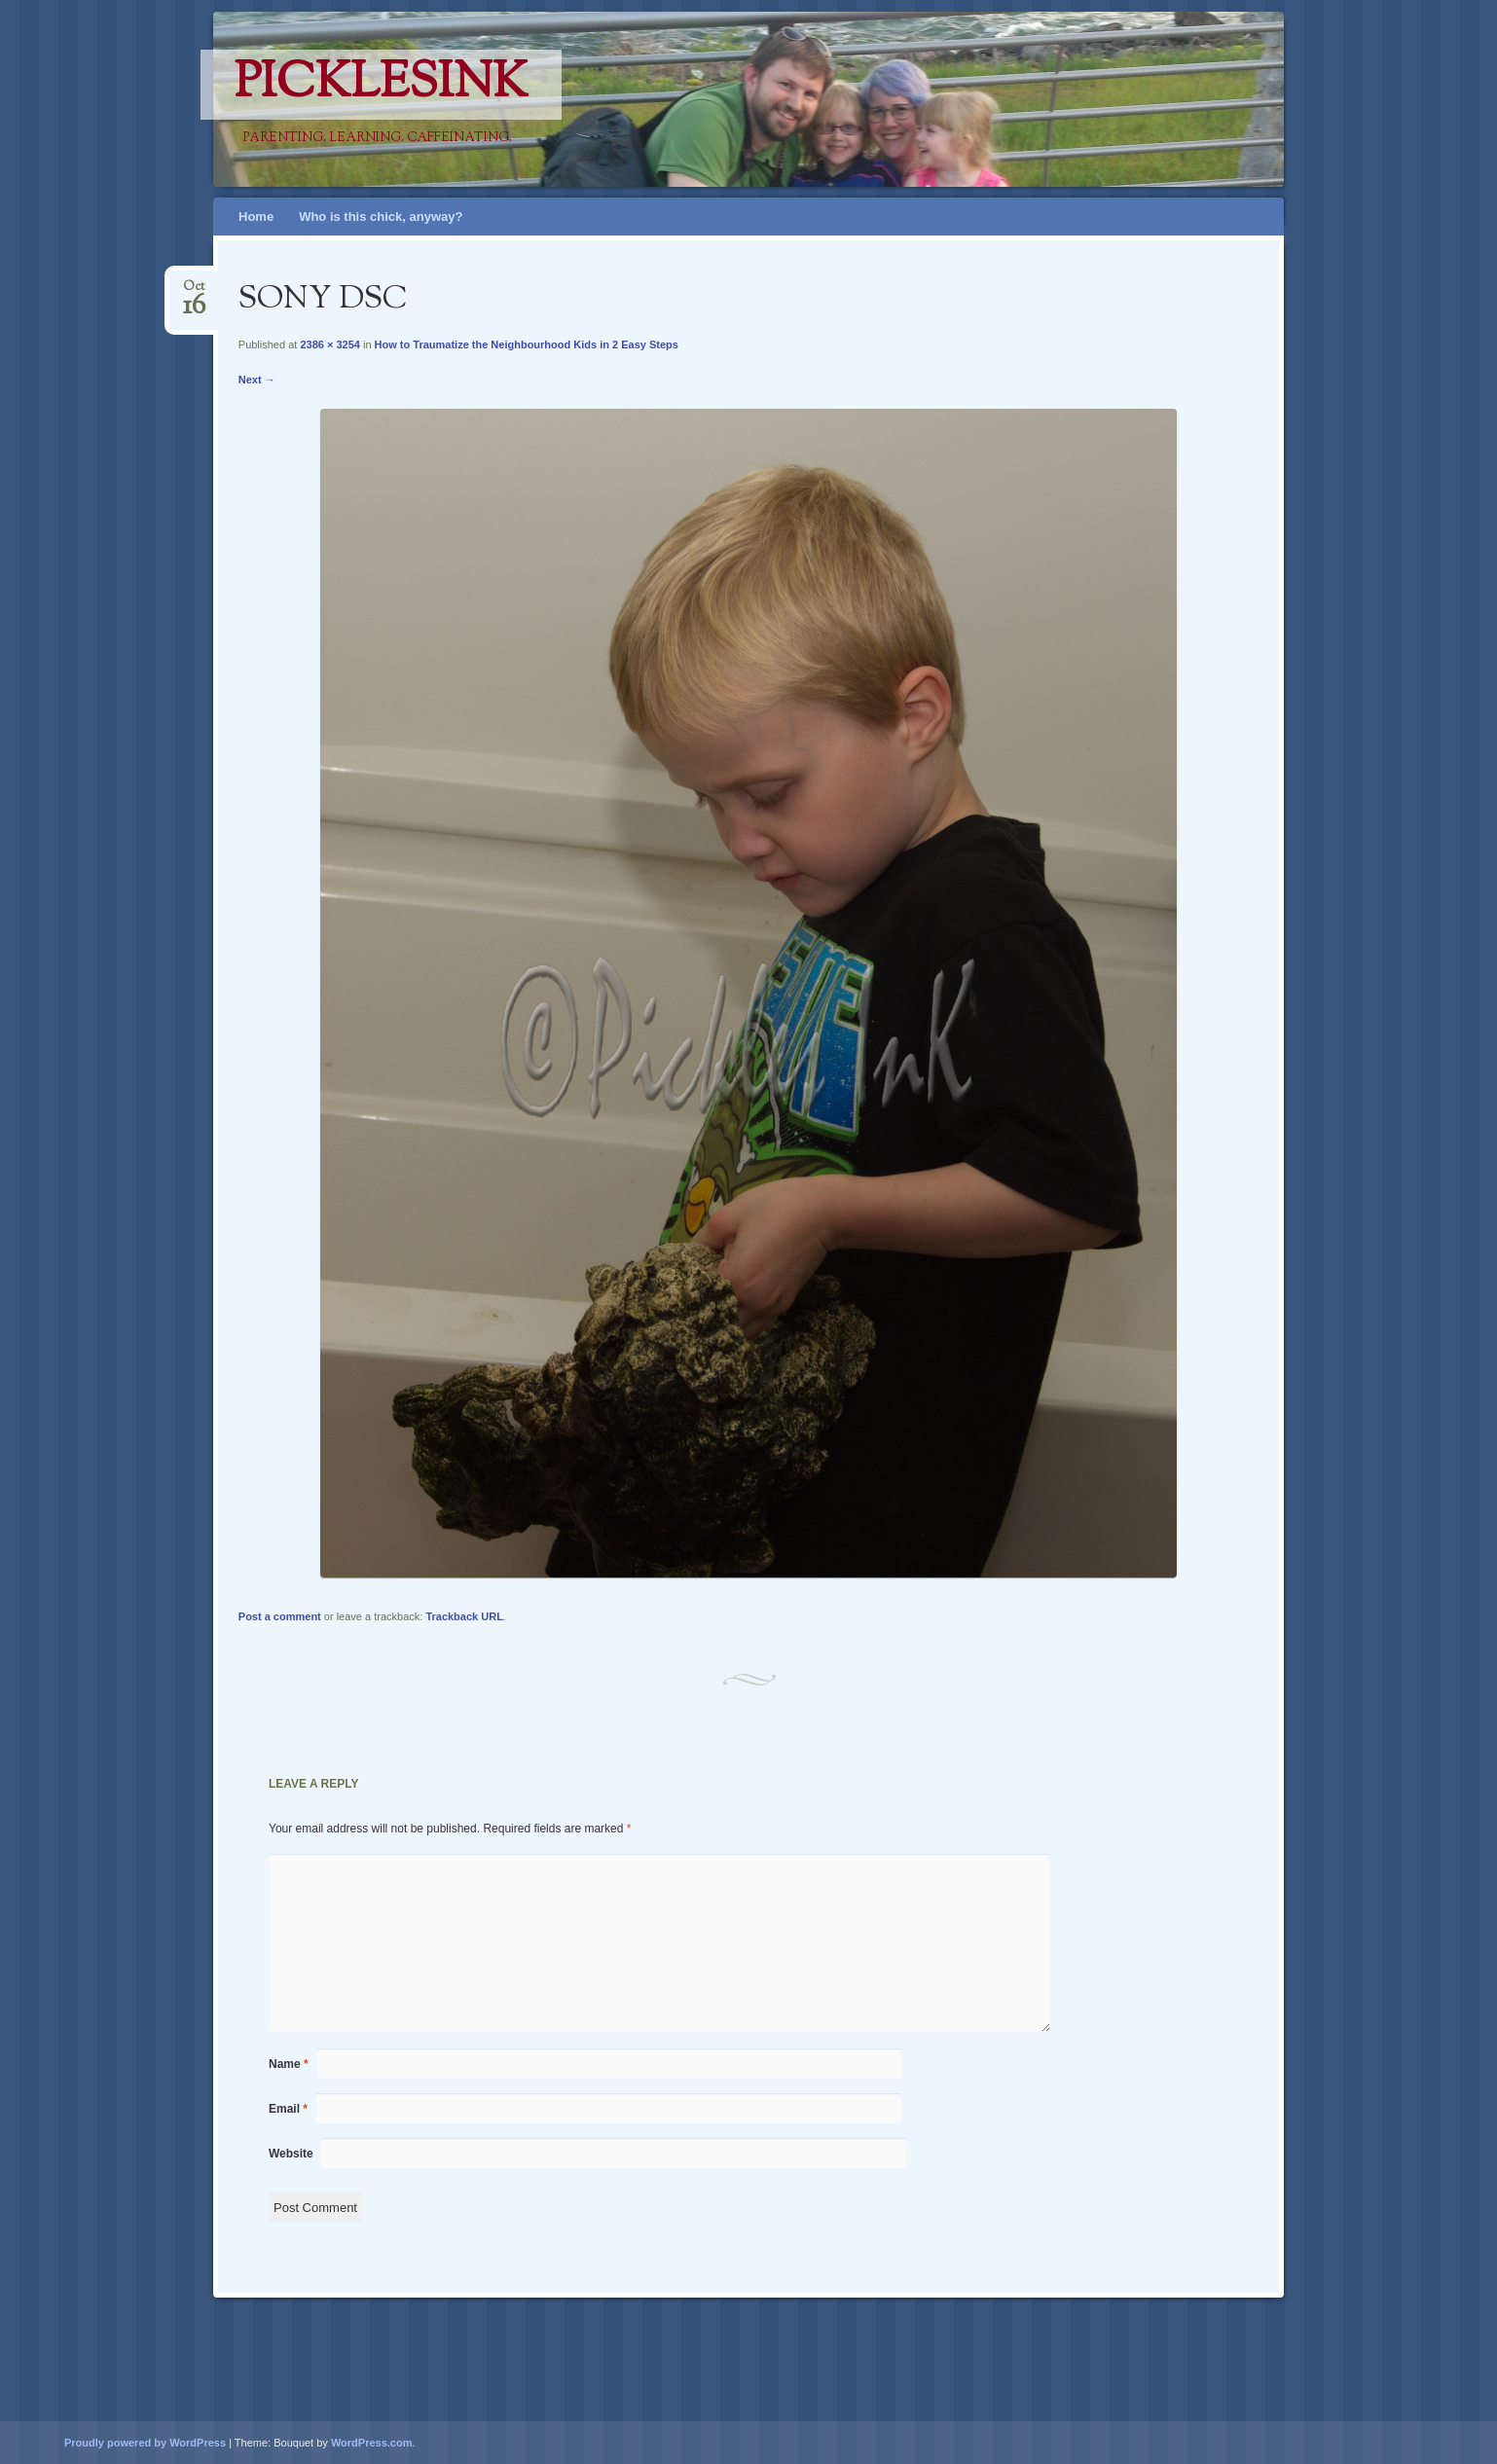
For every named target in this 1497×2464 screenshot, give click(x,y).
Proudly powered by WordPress (145, 2442)
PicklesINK (381, 85)
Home (256, 216)
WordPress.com (372, 2442)
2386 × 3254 (329, 344)
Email (288, 2109)
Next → (256, 379)
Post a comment (279, 1616)
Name (289, 2064)
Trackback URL (463, 1616)
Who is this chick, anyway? (380, 216)
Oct (194, 292)
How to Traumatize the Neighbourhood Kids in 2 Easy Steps (526, 344)
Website (291, 2153)
